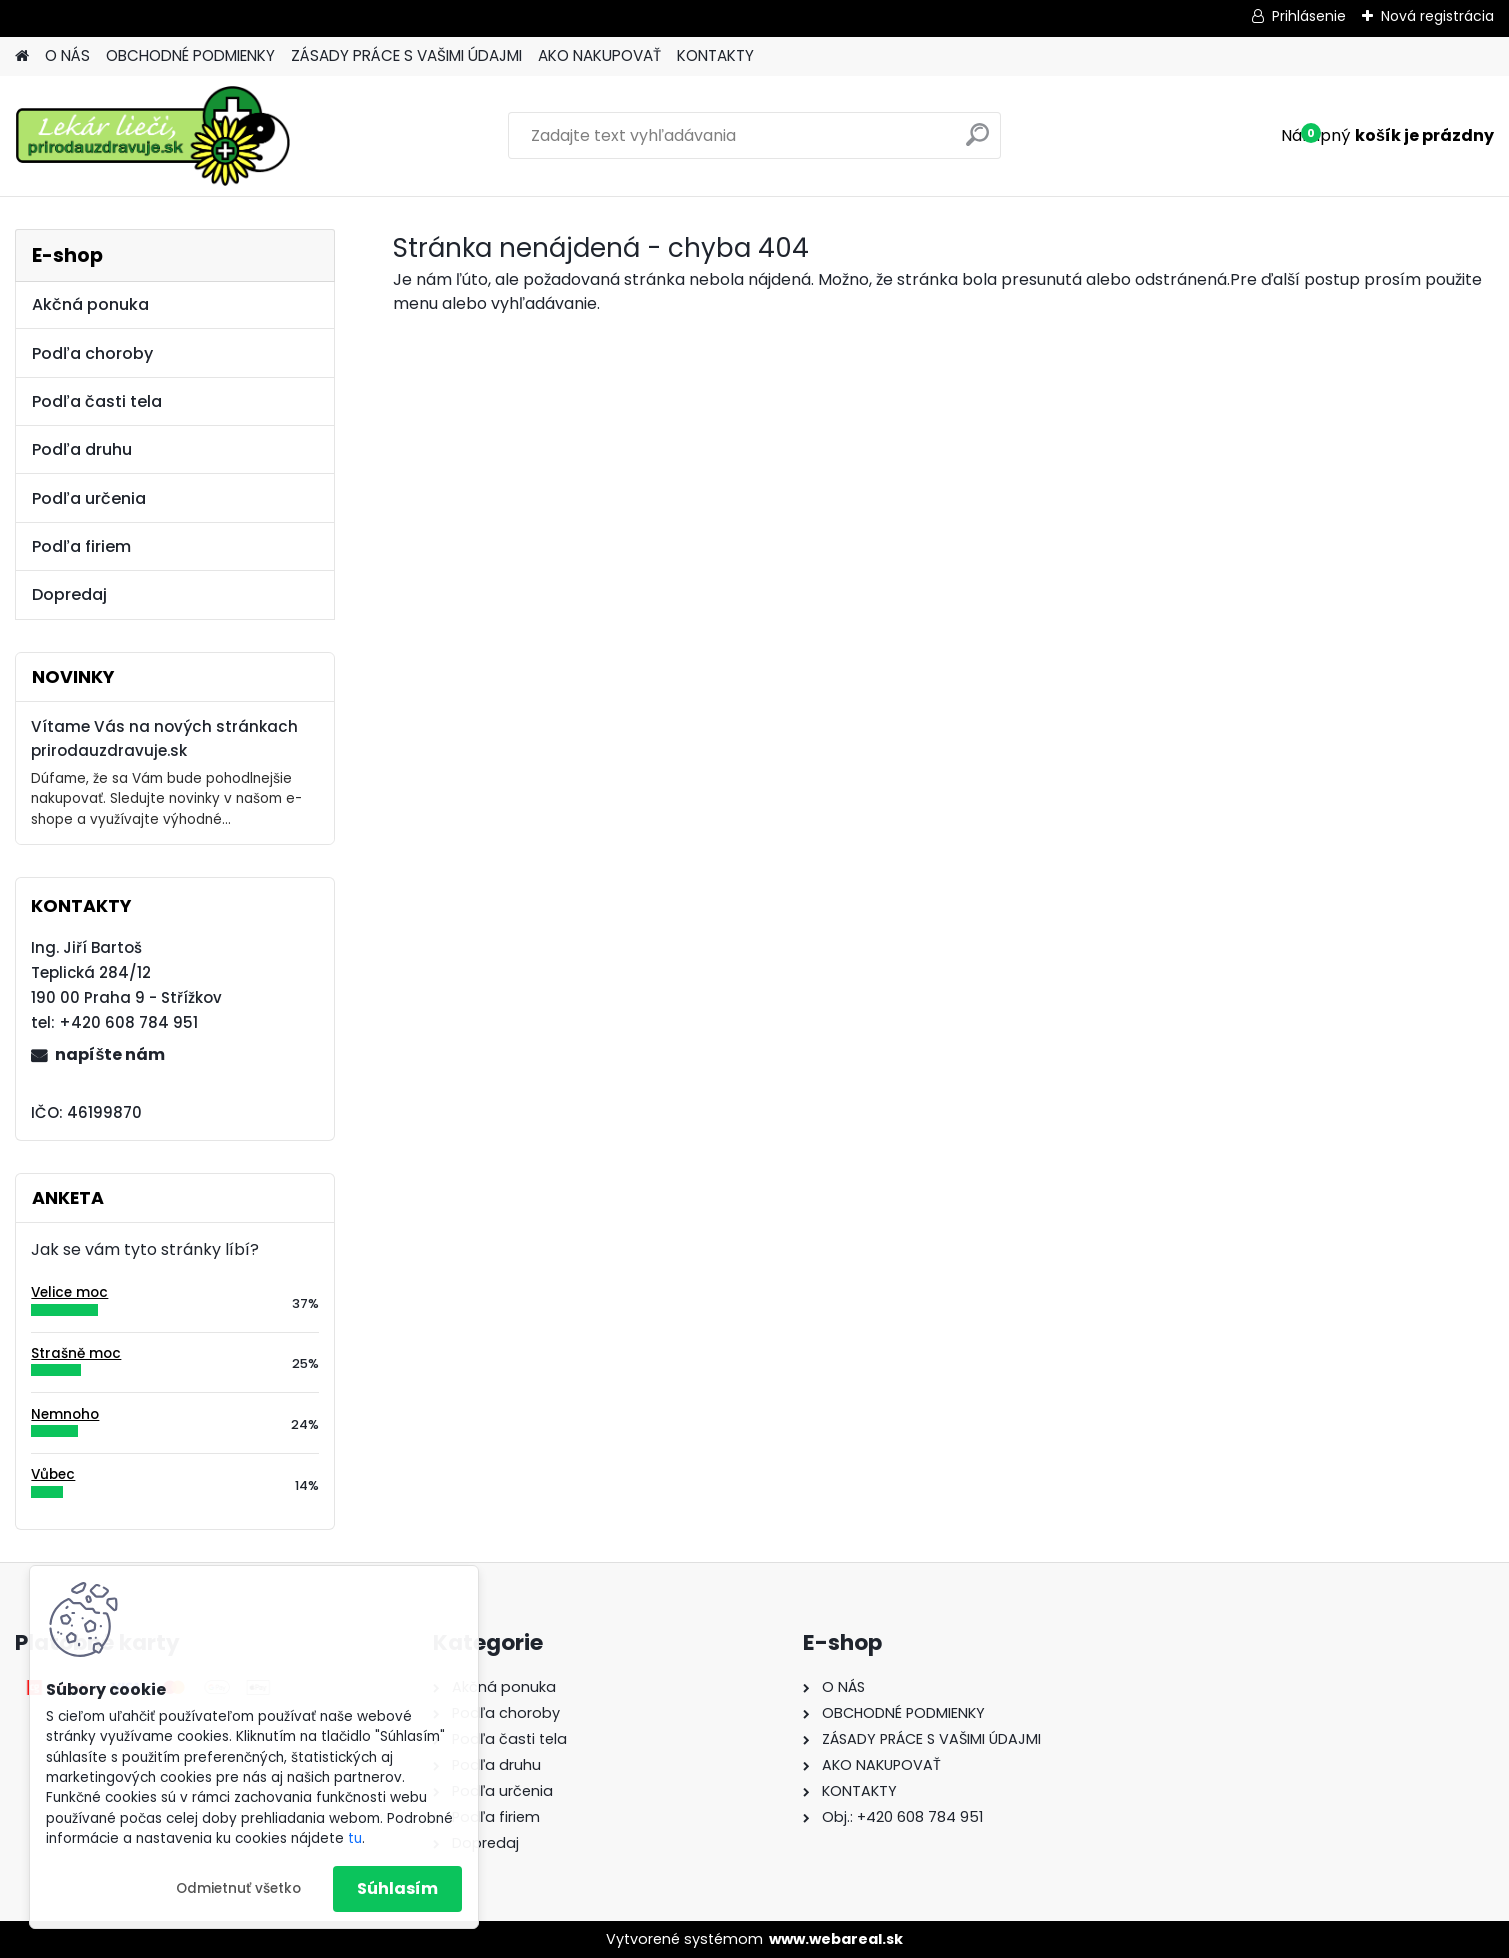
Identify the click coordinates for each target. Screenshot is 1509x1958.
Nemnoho (65, 1414)
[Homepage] (22, 56)
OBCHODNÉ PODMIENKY (190, 55)
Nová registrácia (1437, 16)
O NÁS (67, 55)
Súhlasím (397, 1888)
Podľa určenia (89, 498)
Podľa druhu (82, 449)
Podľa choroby (92, 353)
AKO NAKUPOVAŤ (599, 55)
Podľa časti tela (97, 401)
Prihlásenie (1309, 16)
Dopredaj (69, 594)
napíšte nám (110, 1054)
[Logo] (152, 136)
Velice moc (69, 1292)
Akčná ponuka (90, 304)
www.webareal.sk (836, 1939)
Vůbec (53, 1474)
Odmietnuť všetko (238, 1888)
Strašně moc (76, 1353)
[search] (977, 142)
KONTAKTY (715, 55)
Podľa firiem (81, 546)
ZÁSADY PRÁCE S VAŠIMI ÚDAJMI (406, 55)
